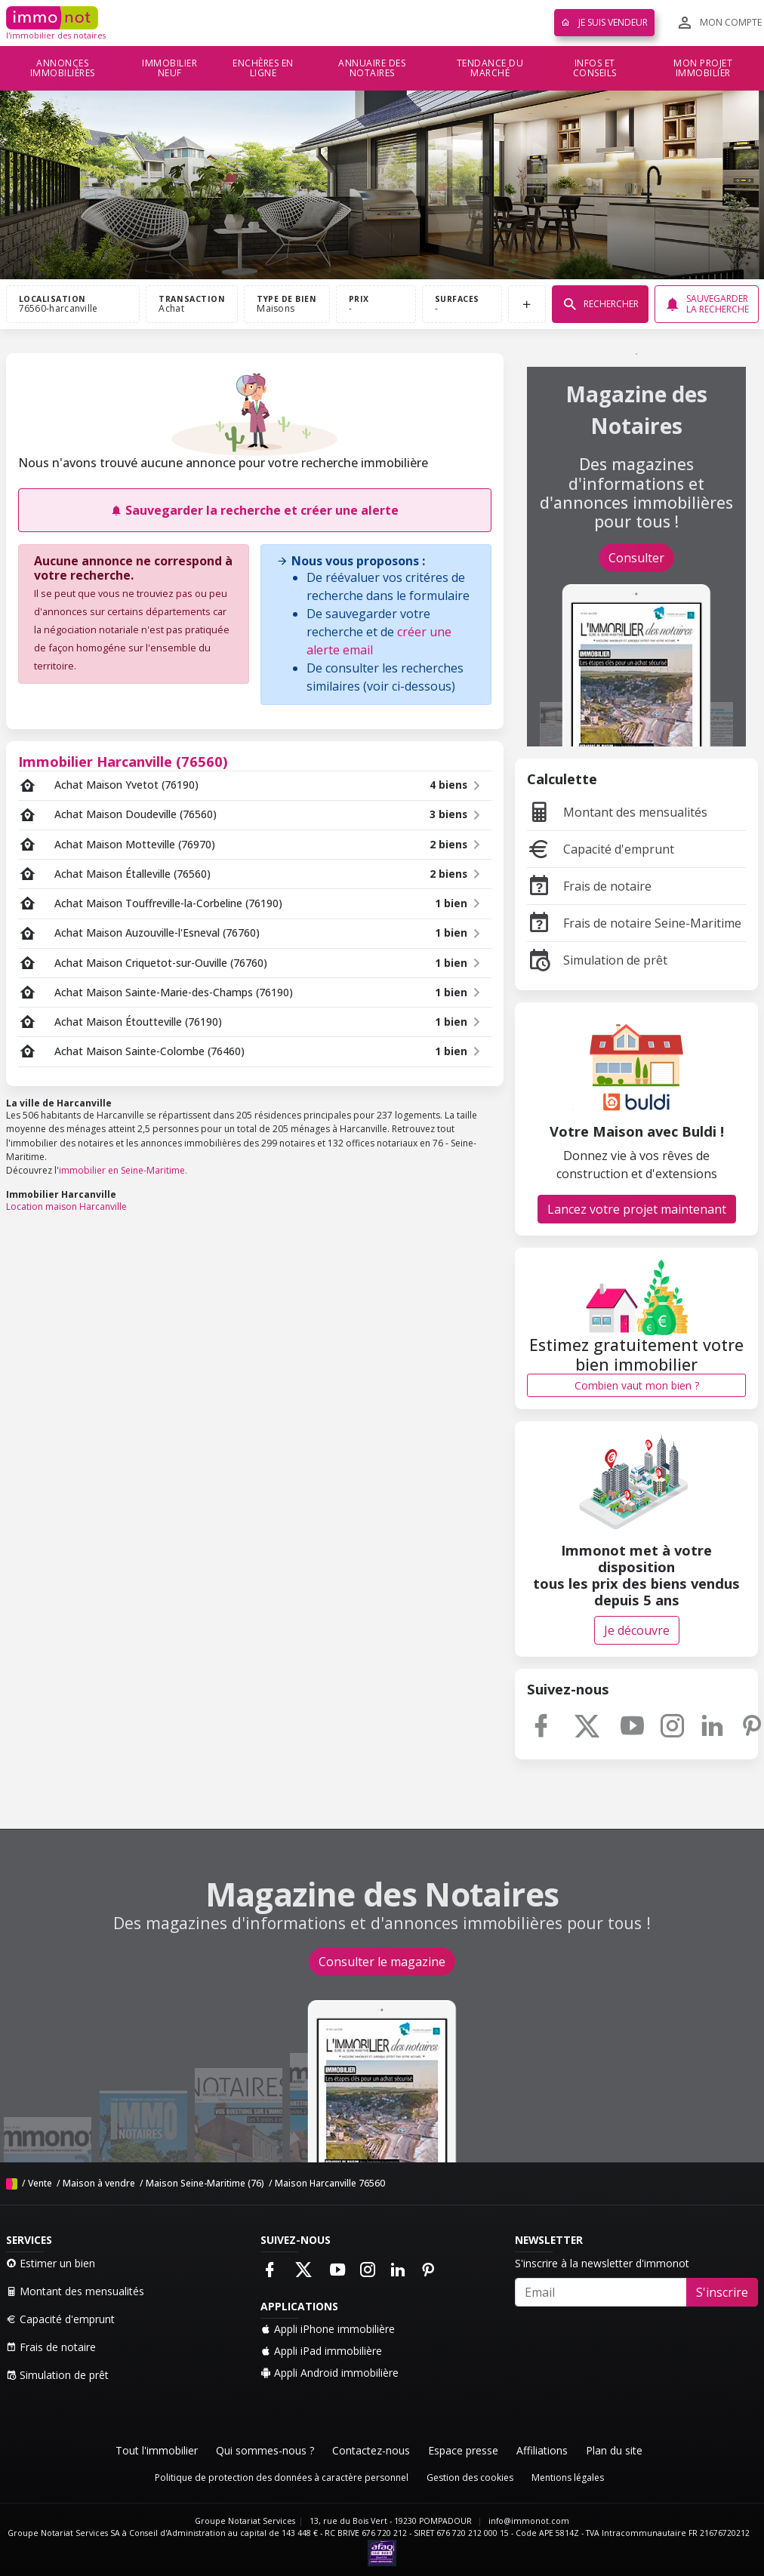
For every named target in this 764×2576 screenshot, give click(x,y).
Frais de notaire (589, 886)
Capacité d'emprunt (600, 849)
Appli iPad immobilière (321, 2351)
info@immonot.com (528, 2521)
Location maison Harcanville (66, 1206)
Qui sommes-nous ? (265, 2450)
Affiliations (542, 2450)
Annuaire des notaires (371, 68)
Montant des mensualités (617, 812)
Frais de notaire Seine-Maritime (634, 923)
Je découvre (637, 1630)
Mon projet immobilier (702, 68)
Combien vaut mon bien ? (637, 1385)
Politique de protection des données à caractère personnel (281, 2477)
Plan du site (614, 2450)
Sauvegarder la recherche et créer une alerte (254, 510)
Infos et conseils (595, 68)
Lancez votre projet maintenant (636, 1209)
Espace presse (463, 2450)
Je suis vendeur (604, 22)
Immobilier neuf (169, 68)
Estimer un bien (50, 2263)
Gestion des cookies (470, 2477)
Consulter (636, 557)
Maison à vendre (99, 2183)
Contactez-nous (371, 2450)
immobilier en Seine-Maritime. (123, 1170)
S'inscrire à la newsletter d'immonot (602, 2263)
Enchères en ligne (263, 68)
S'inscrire (722, 2292)
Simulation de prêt (597, 960)
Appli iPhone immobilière (327, 2329)
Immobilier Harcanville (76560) (123, 761)
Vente (40, 2183)
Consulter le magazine (382, 1961)
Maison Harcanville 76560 (330, 2183)
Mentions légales (567, 2477)
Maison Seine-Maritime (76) (205, 2183)
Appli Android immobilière (329, 2372)
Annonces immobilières (62, 68)
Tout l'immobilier (157, 2450)
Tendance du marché (490, 68)
